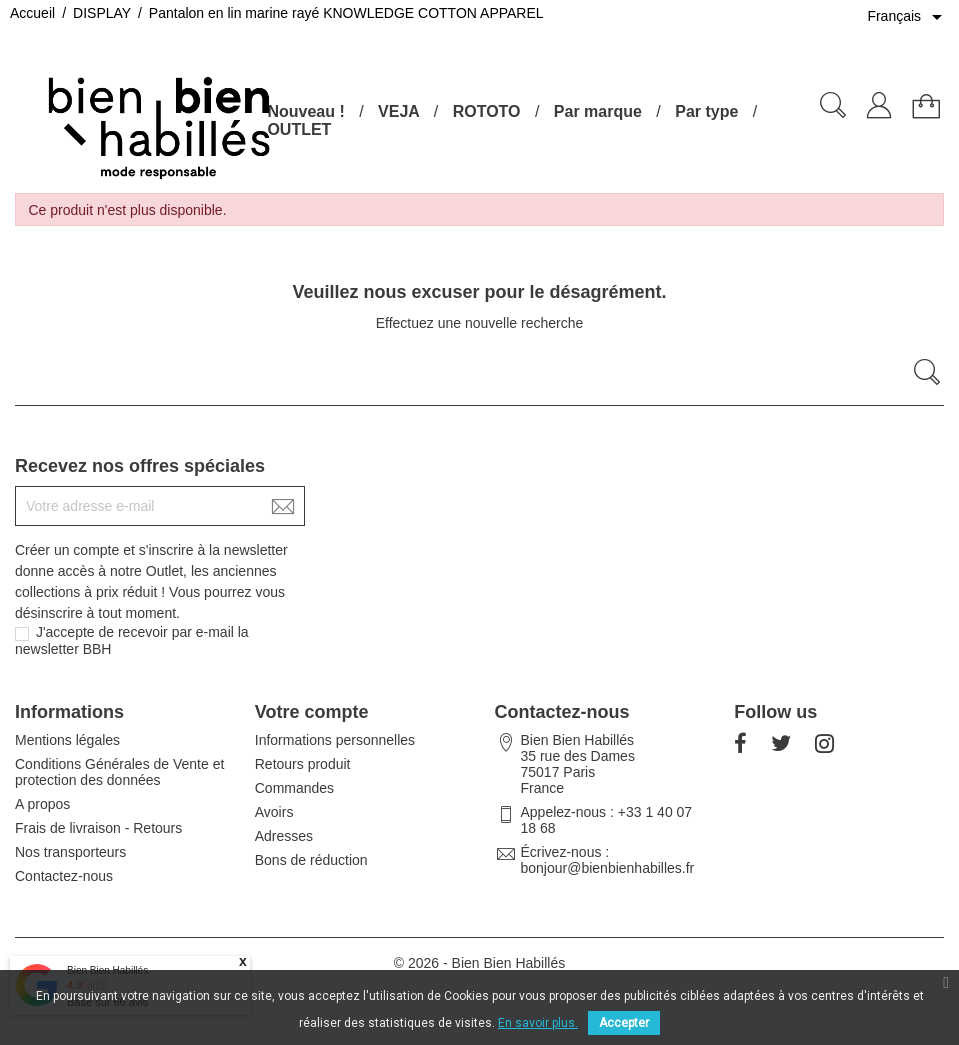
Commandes (294, 788)
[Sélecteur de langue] (908, 17)
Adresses (284, 836)
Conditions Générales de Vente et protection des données (119, 772)
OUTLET (299, 129)
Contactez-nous (64, 876)
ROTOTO (487, 111)
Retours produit (303, 764)
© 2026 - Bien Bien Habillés (479, 963)
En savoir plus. (538, 1023)
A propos (42, 804)
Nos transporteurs (70, 852)
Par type (706, 111)
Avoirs (274, 812)
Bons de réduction (311, 860)
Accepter (624, 1023)
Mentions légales (67, 740)
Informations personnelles (335, 740)
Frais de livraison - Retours (98, 828)
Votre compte (312, 712)
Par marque (598, 111)
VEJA (398, 111)
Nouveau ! (305, 111)
